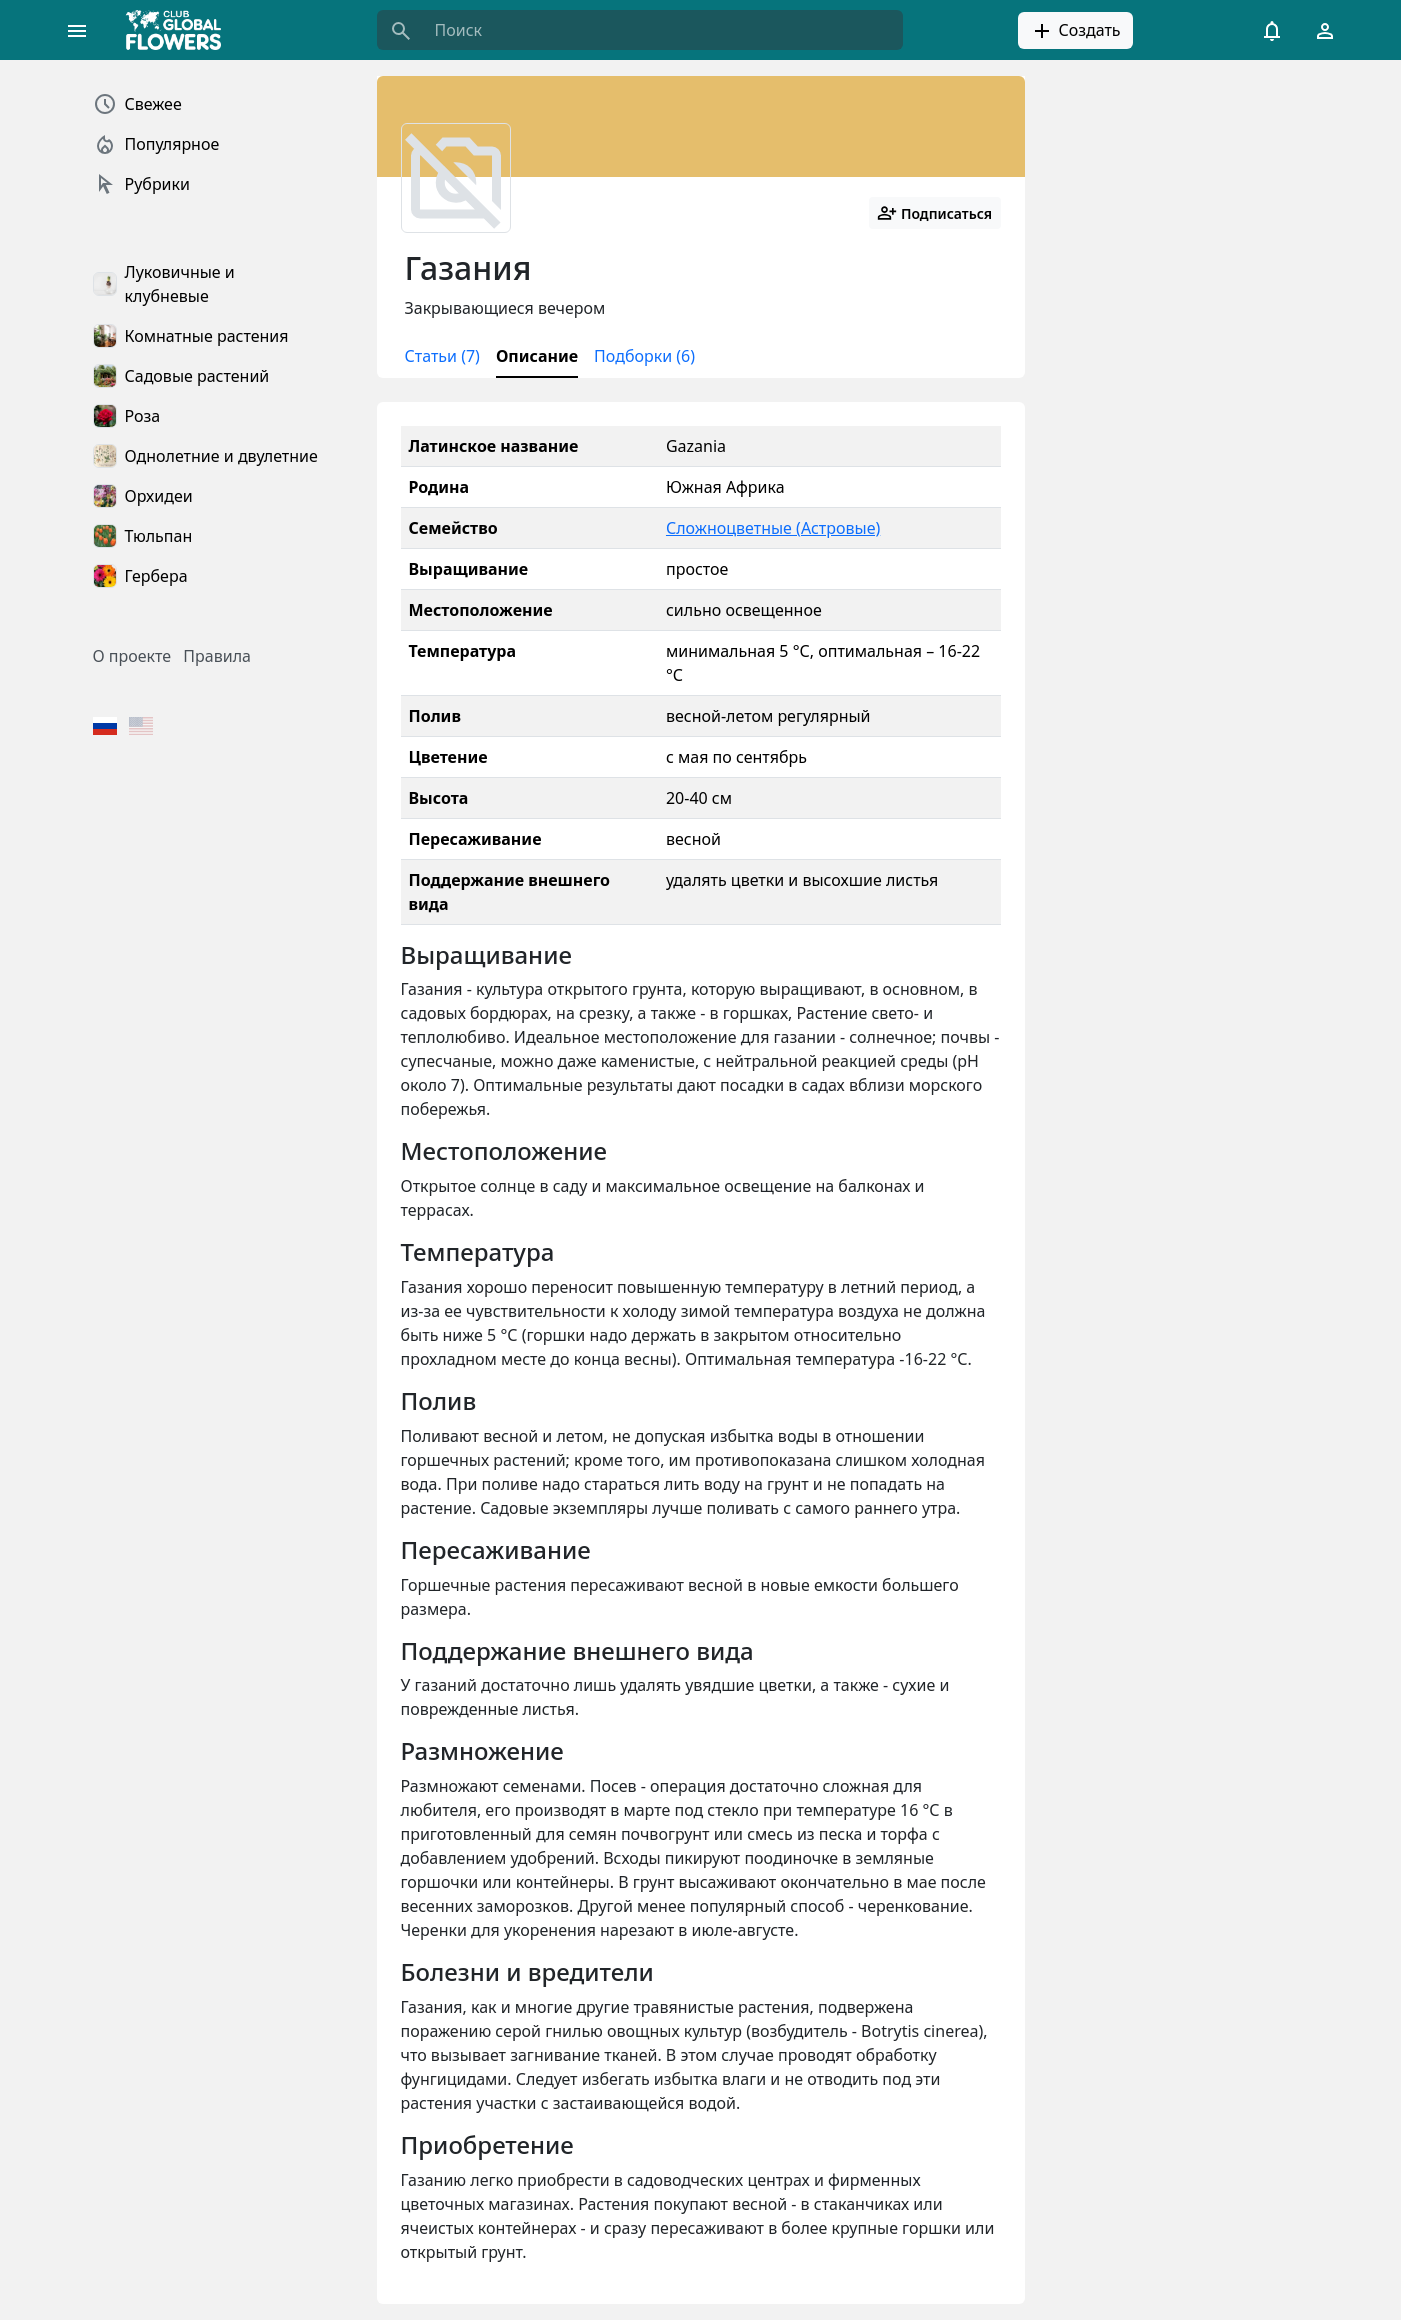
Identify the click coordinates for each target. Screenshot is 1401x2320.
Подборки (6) (644, 356)
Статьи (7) (442, 356)
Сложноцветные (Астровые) (773, 528)
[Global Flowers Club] (180, 30)
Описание (537, 356)
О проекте (132, 656)
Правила (217, 656)
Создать (1075, 31)
